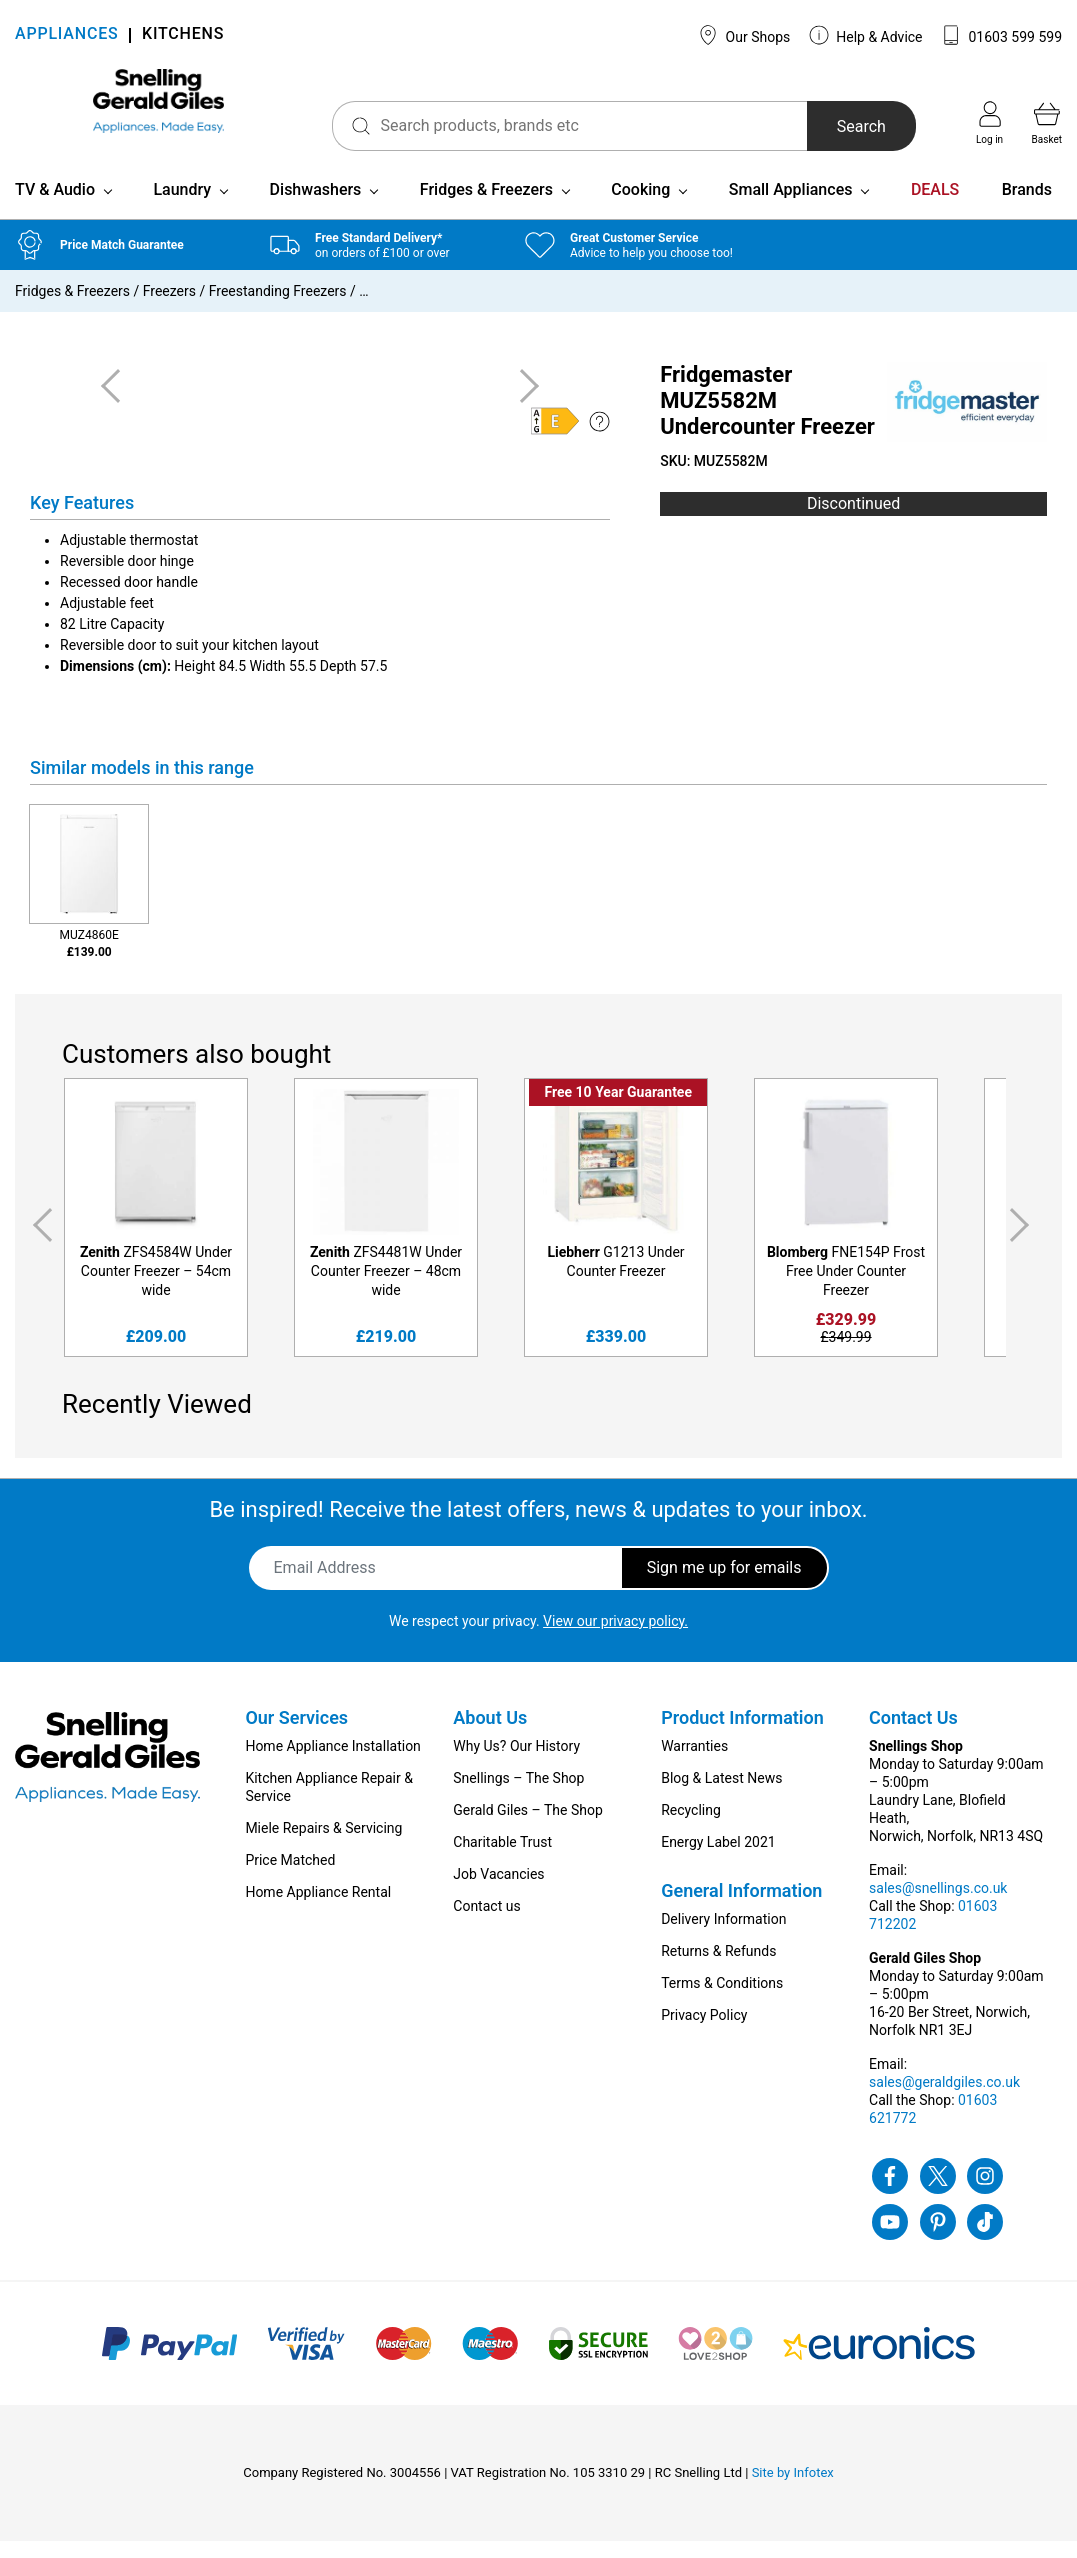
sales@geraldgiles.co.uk (944, 2099)
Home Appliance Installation (332, 1763)
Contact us (486, 1923)
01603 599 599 (1001, 35)
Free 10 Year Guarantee (618, 1109)
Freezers (169, 308)
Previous (39, 1242)
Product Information (742, 1734)
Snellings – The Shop (518, 1795)
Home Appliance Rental (318, 1909)
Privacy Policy (704, 2032)
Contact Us (913, 1734)
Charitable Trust (502, 1859)
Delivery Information (723, 1936)
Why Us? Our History (516, 1763)
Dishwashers (316, 206)
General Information (741, 1907)
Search (833, 126)
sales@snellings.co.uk (938, 1905)
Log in (989, 123)
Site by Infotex (793, 2489)
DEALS (935, 206)
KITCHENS (183, 35)
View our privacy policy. (615, 1638)
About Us (490, 1734)
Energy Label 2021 (718, 1859)
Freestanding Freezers (278, 308)
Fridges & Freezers (486, 206)
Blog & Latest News (721, 1795)
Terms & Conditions (722, 2000)
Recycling (691, 1827)
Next (1023, 1242)
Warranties (694, 1763)
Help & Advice (866, 35)
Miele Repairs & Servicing (323, 1845)
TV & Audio (55, 206)
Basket (1047, 123)
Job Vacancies (498, 1891)
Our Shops (744, 35)
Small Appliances (791, 206)
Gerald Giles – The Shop (528, 1827)
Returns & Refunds (718, 1968)
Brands (1027, 206)
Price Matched (290, 1877)
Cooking (640, 206)
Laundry (182, 206)
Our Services (296, 1734)
